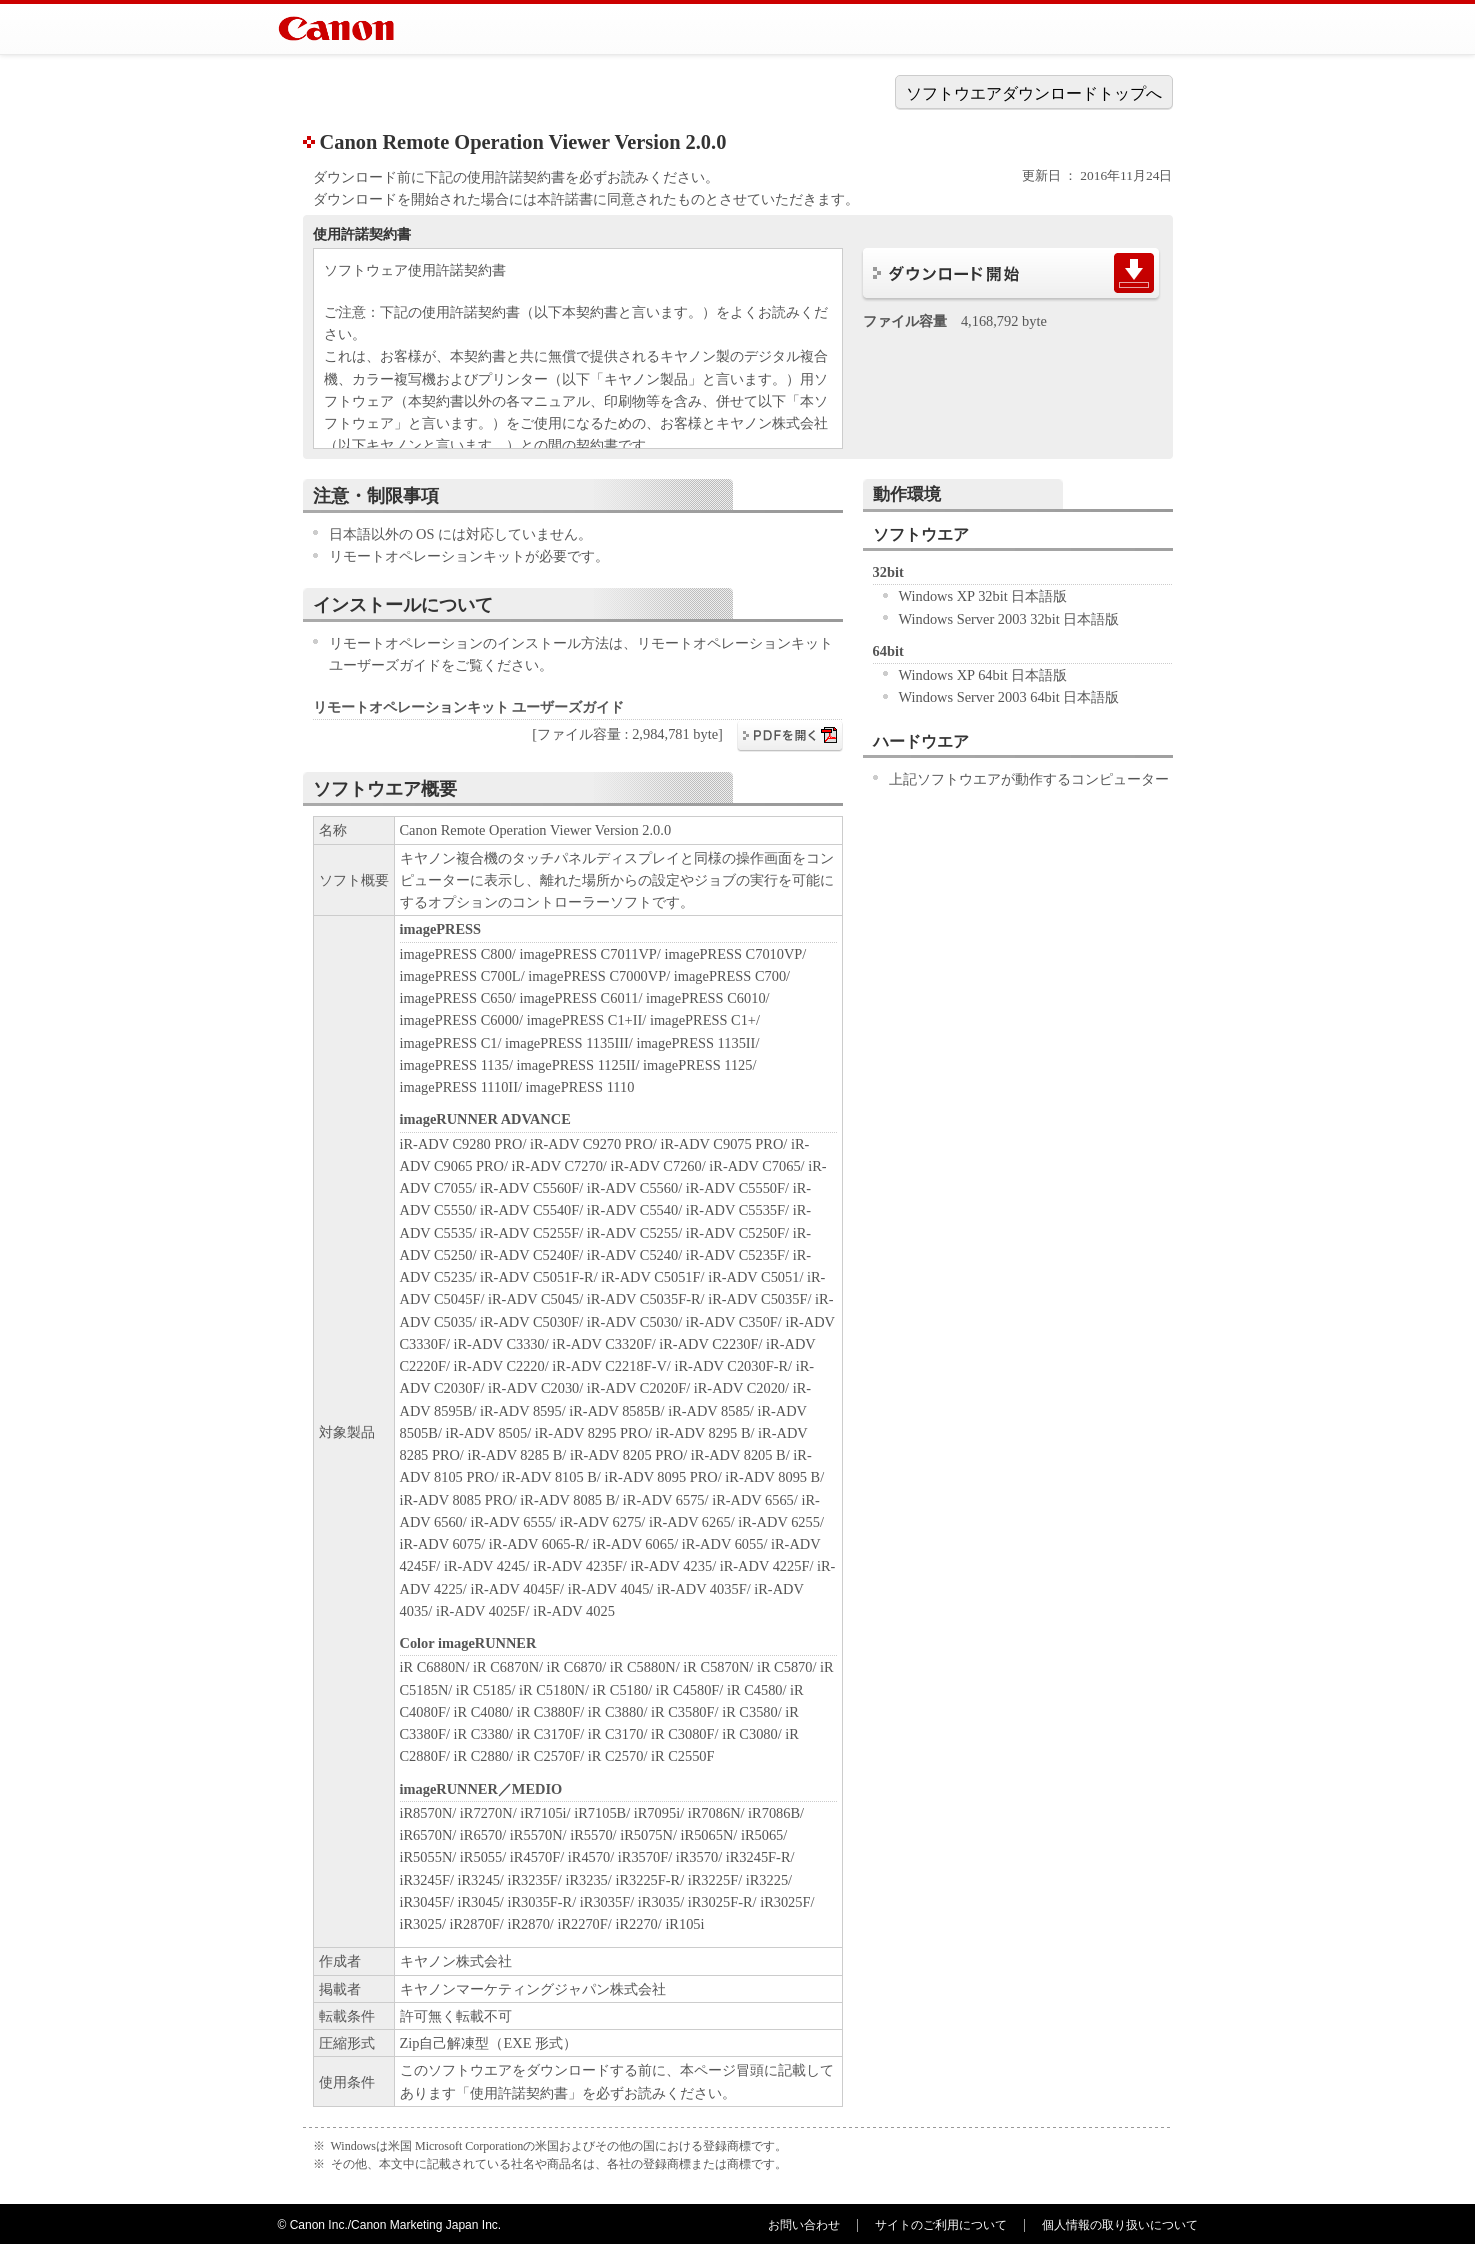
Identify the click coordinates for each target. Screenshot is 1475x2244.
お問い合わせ (804, 2225)
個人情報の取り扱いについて (1120, 2225)
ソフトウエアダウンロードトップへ (1034, 93)
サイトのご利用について (941, 2225)
